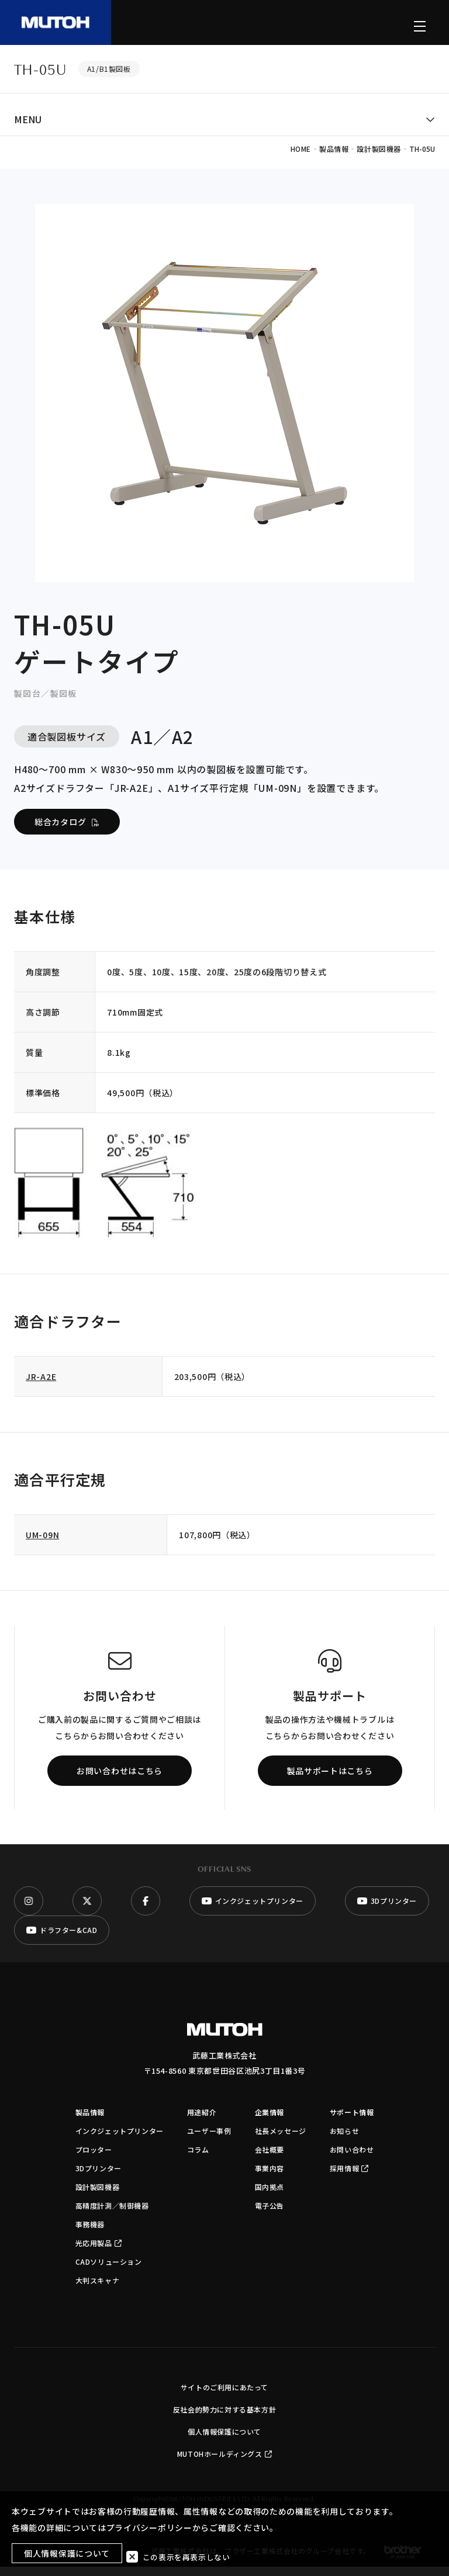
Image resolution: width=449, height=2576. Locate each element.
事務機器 (90, 2233)
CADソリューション (108, 2271)
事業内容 (269, 2177)
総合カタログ (66, 831)
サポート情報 (352, 2121)
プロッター (93, 2159)
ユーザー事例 (209, 2140)
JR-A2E (41, 1386)
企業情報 (269, 2121)
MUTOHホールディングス (224, 2463)
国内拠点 (269, 2196)
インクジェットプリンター (119, 2140)
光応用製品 (98, 2252)
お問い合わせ (352, 2159)
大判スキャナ (97, 2290)
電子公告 (269, 2215)
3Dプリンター (98, 2177)
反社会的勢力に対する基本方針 (224, 2419)
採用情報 (349, 2177)
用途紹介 (201, 2121)
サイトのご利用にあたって (224, 2396)
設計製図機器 (97, 2196)
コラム (198, 2159)
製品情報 (90, 2121)
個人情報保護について (224, 2441)
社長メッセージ (280, 2140)
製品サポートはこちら (330, 1780)
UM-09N (42, 1544)
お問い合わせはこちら (120, 1780)
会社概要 (269, 2159)
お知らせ (344, 2140)
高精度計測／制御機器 (112, 2215)
